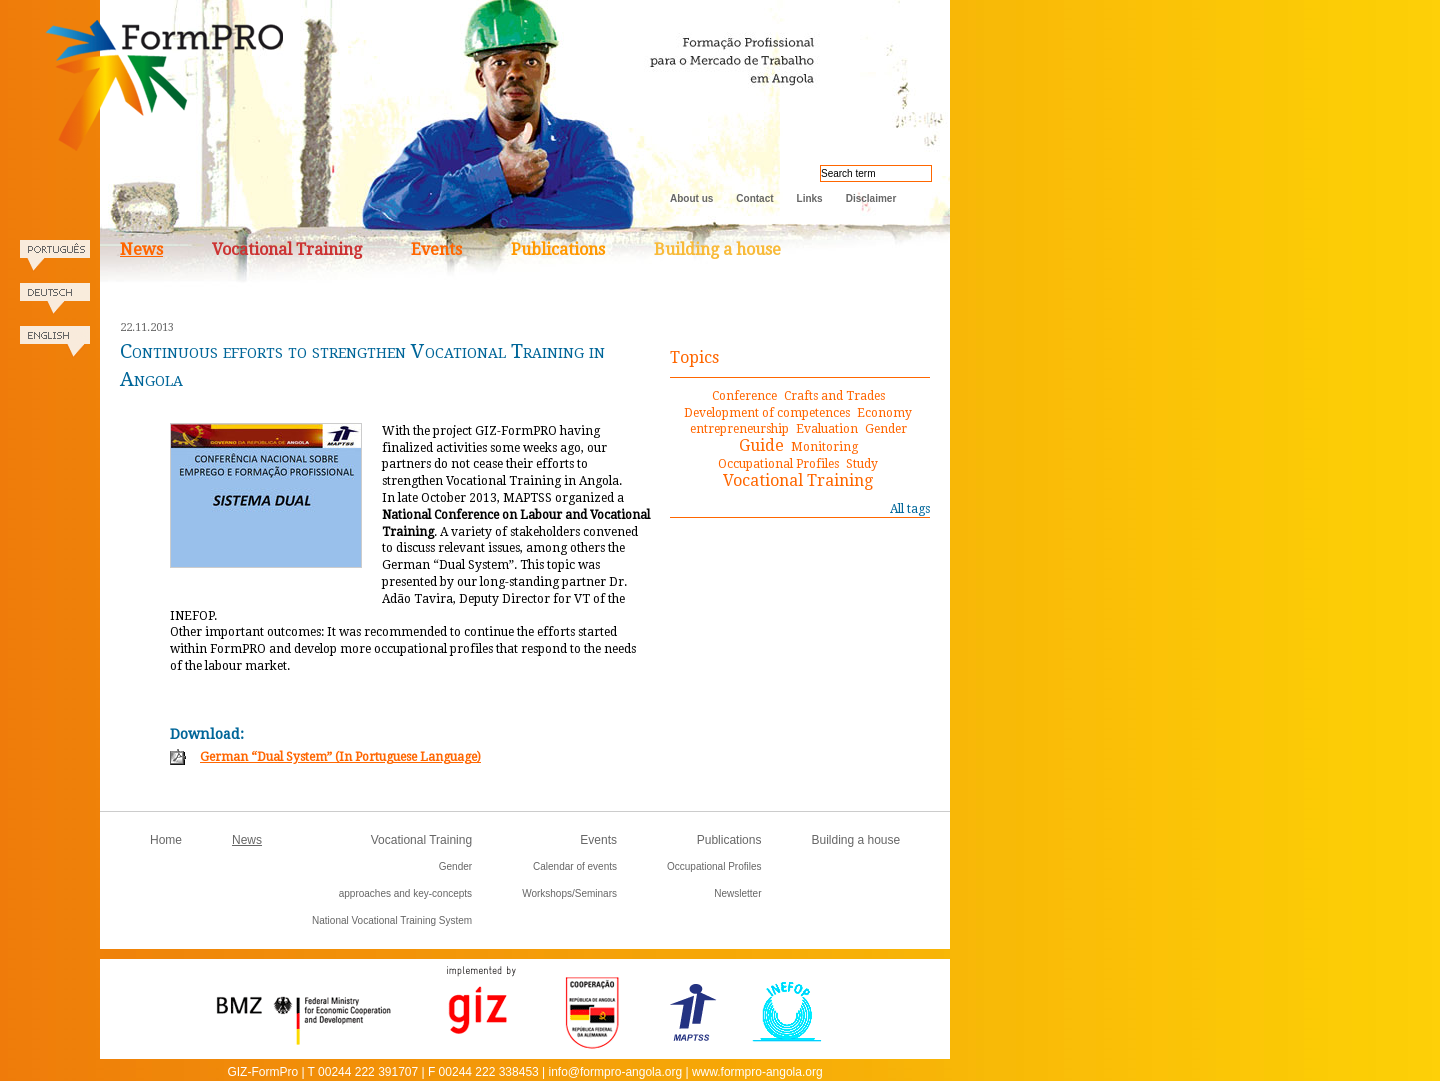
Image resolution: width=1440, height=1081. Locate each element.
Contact (754, 198)
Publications (558, 249)
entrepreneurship (739, 429)
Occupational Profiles (778, 464)
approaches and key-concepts (405, 893)
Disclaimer (871, 198)
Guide (761, 445)
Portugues (55, 261)
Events (436, 249)
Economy (884, 413)
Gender (886, 429)
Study (862, 464)
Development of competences (767, 413)
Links (810, 198)
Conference (744, 396)
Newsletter (737, 893)
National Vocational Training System (392, 920)
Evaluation (827, 429)
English (55, 347)
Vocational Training (287, 249)
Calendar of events (575, 866)
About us (691, 198)
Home (166, 840)
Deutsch (55, 304)
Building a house (717, 249)
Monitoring (824, 447)
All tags (910, 509)
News (141, 249)
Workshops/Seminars (569, 893)
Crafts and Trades (834, 396)
